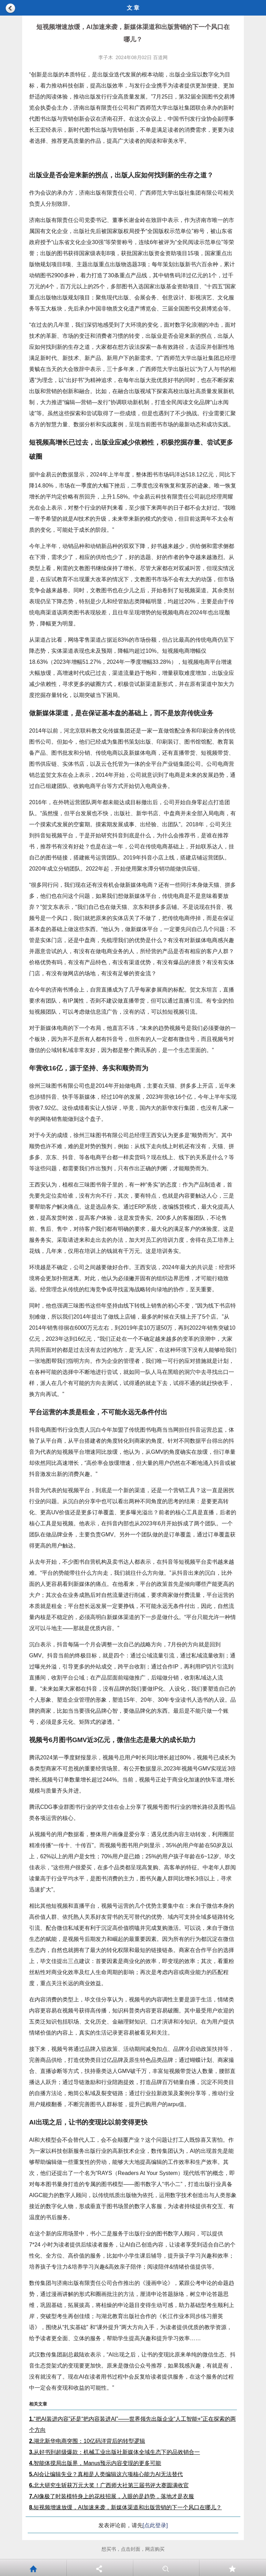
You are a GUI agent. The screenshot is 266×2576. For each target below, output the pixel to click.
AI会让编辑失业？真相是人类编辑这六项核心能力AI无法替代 (106, 2474)
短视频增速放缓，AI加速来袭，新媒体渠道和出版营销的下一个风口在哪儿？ (125, 2507)
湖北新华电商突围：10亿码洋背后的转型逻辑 (87, 2441)
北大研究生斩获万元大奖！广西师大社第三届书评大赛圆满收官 (109, 2485)
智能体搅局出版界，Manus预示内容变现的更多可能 (95, 2463)
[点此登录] (155, 2525)
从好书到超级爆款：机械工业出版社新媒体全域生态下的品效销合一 (114, 2452)
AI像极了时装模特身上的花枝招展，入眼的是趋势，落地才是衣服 (111, 2496)
